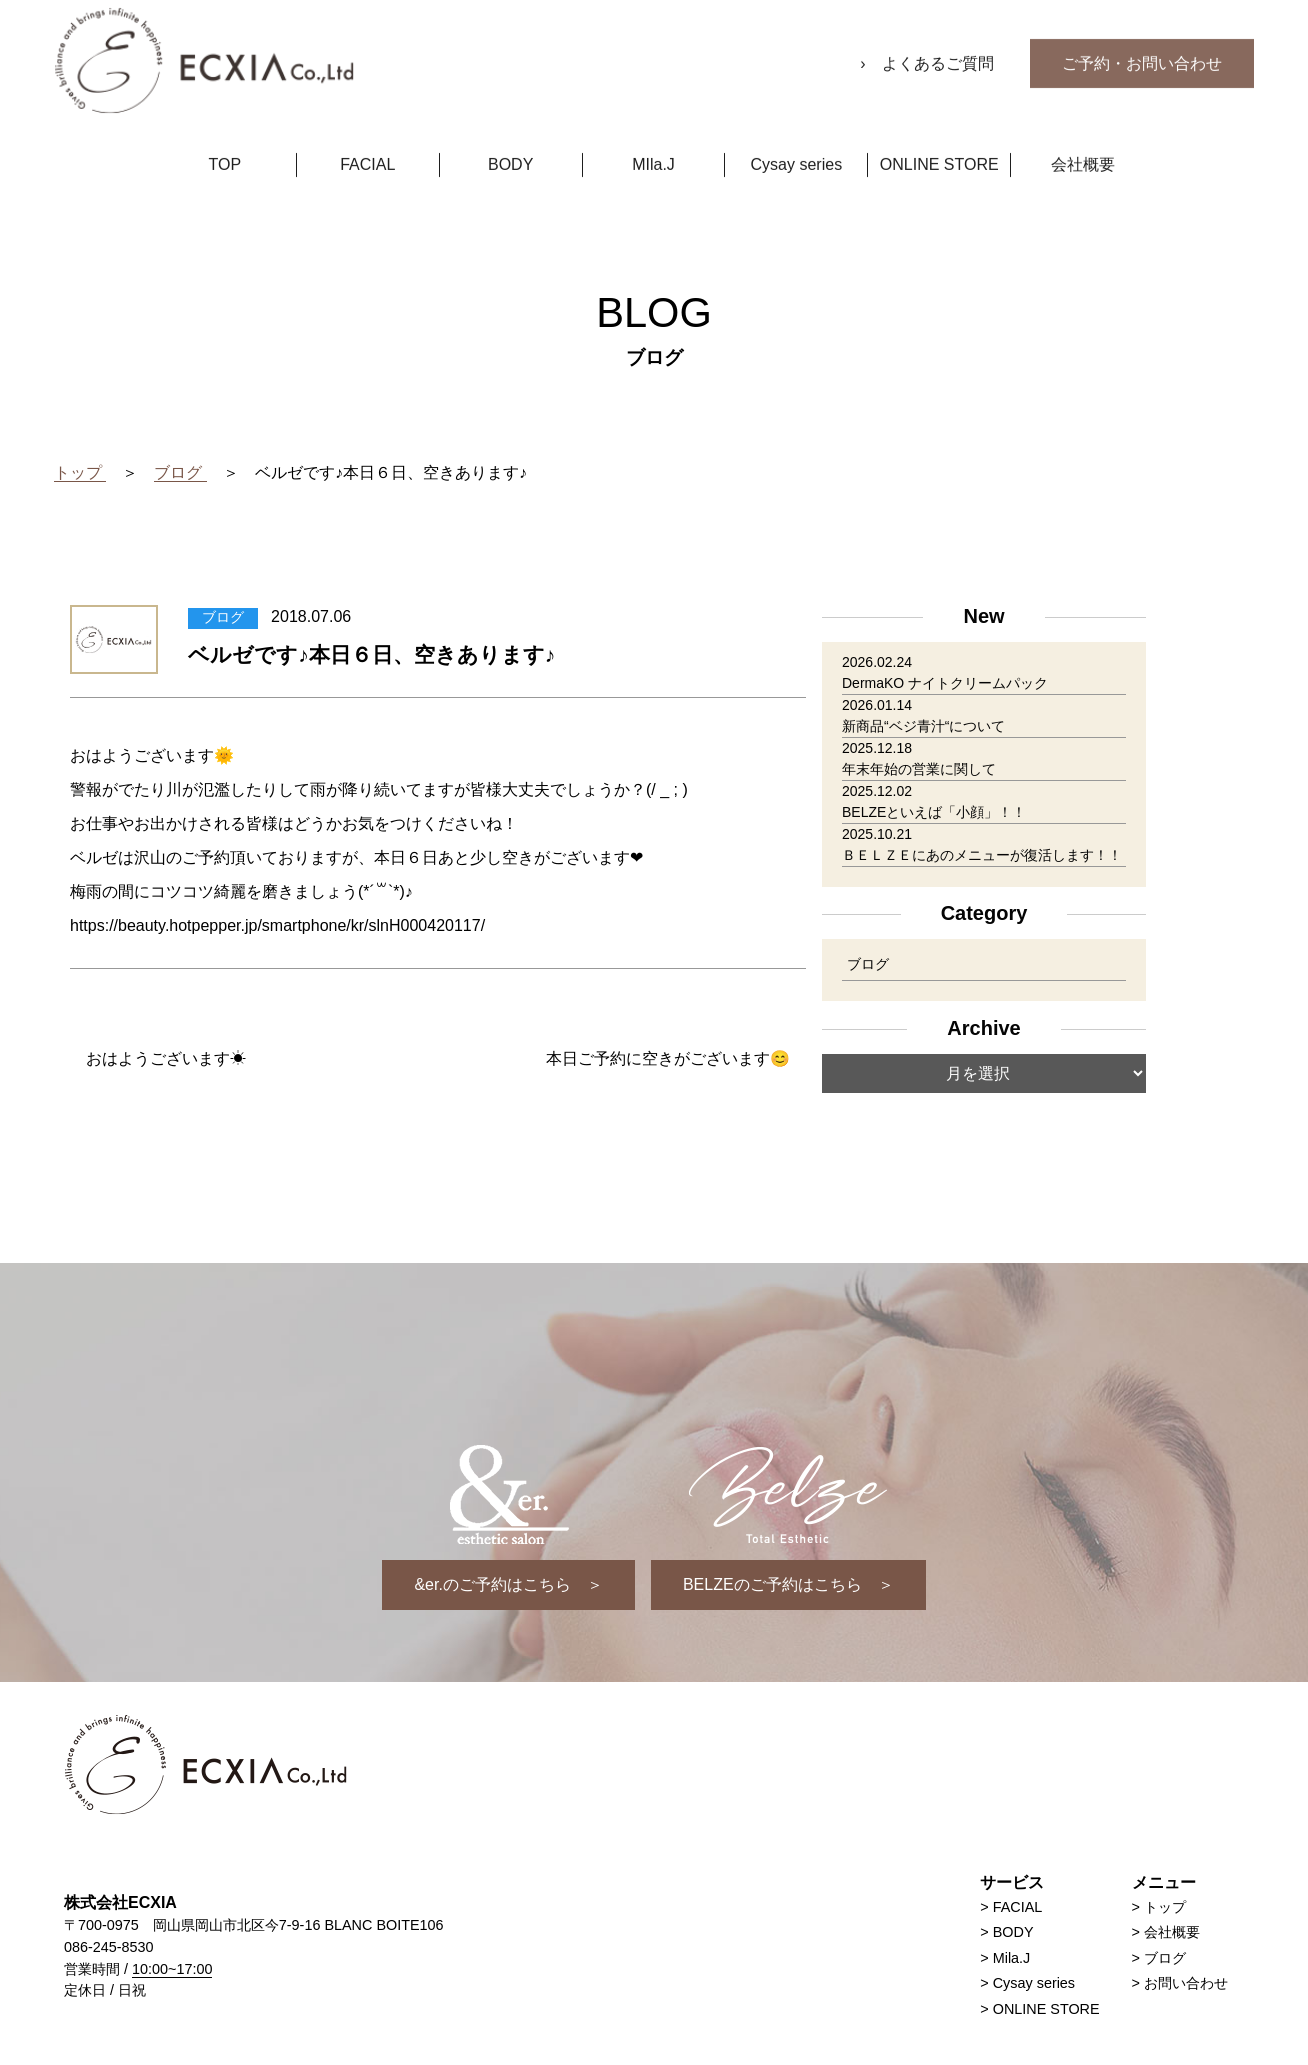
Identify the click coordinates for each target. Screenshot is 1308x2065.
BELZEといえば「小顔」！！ (934, 813)
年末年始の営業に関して (919, 770)
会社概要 (1083, 138)
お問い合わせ (1186, 1983)
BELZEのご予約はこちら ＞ (788, 1584)
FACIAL (367, 138)
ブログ (868, 966)
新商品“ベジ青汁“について (923, 727)
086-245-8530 (109, 1947)
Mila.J (1012, 1958)
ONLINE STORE (939, 138)
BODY (510, 138)
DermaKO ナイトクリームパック (945, 684)
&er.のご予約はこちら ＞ (508, 1584)
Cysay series (797, 138)
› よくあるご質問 (929, 37)
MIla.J (653, 138)
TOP (225, 138)
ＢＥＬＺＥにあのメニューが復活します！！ (982, 856)
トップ (1165, 1907)
